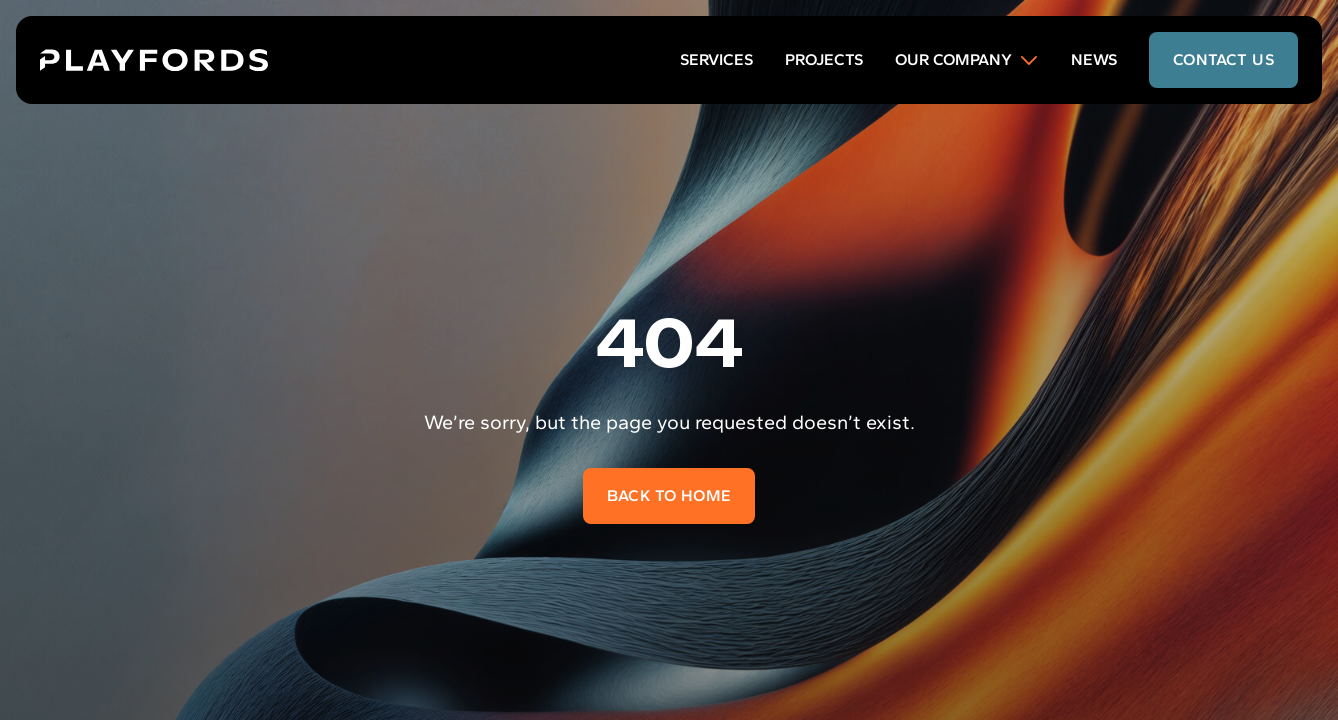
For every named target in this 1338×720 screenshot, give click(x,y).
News (1094, 59)
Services (716, 59)
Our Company (967, 60)
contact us (1223, 59)
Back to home (669, 495)
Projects (824, 59)
